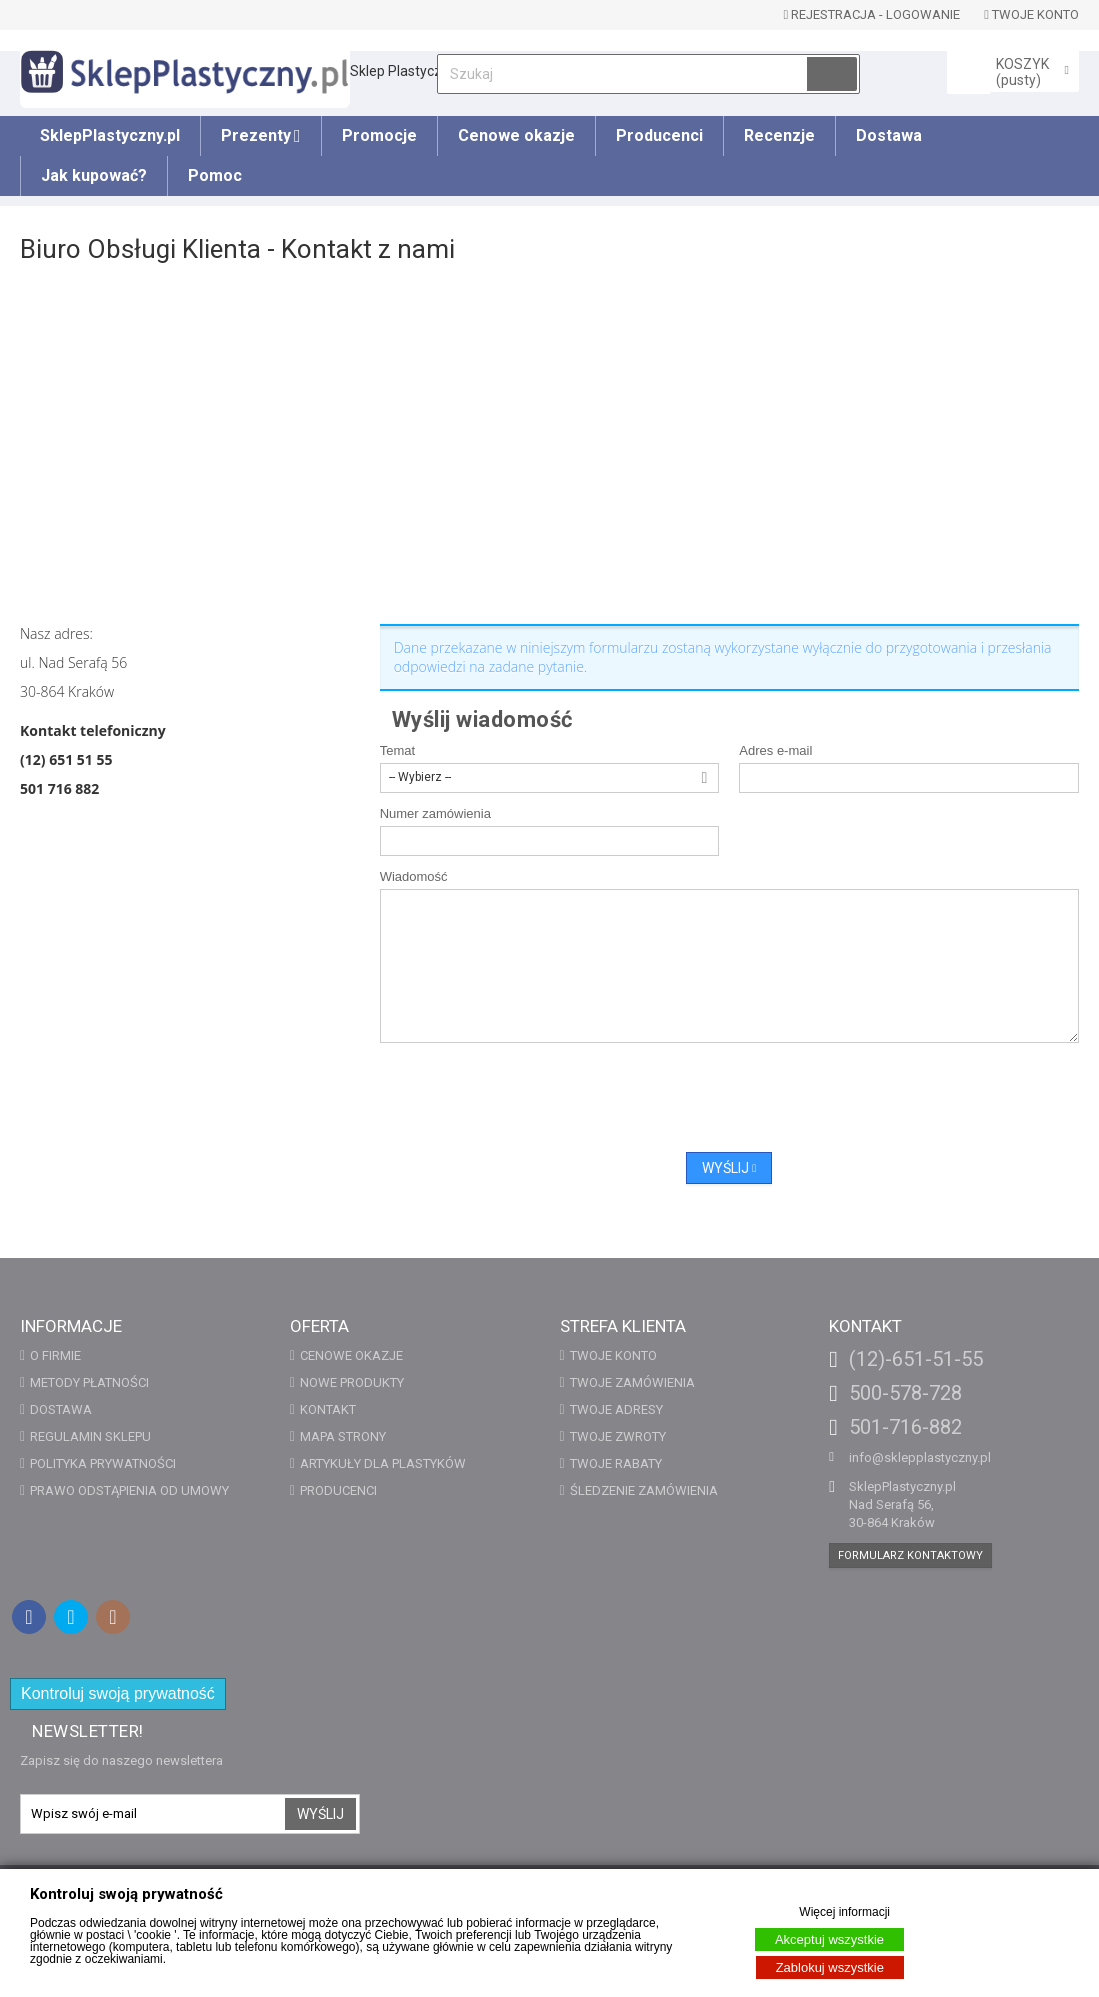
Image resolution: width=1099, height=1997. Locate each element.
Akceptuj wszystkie (829, 1939)
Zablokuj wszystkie (830, 1967)
